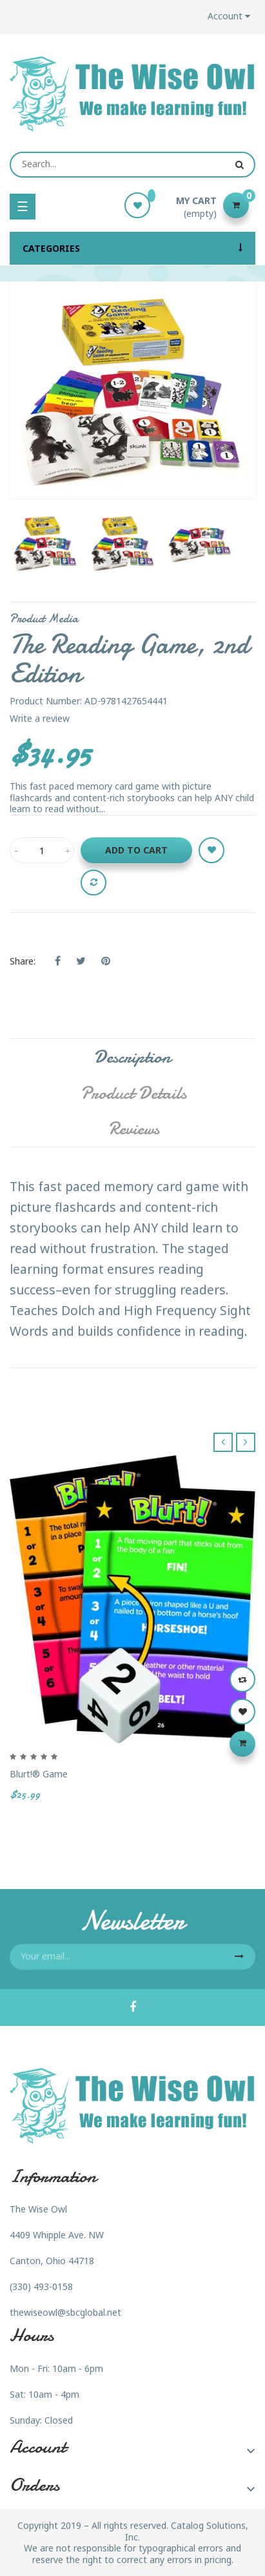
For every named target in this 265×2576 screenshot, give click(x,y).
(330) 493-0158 (41, 2286)
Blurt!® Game (39, 1774)
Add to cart (136, 850)
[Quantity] (42, 850)
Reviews (133, 1128)
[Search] (132, 165)
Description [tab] (132, 1057)
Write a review (40, 718)
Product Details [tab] (133, 1093)
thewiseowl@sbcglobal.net (65, 2312)
